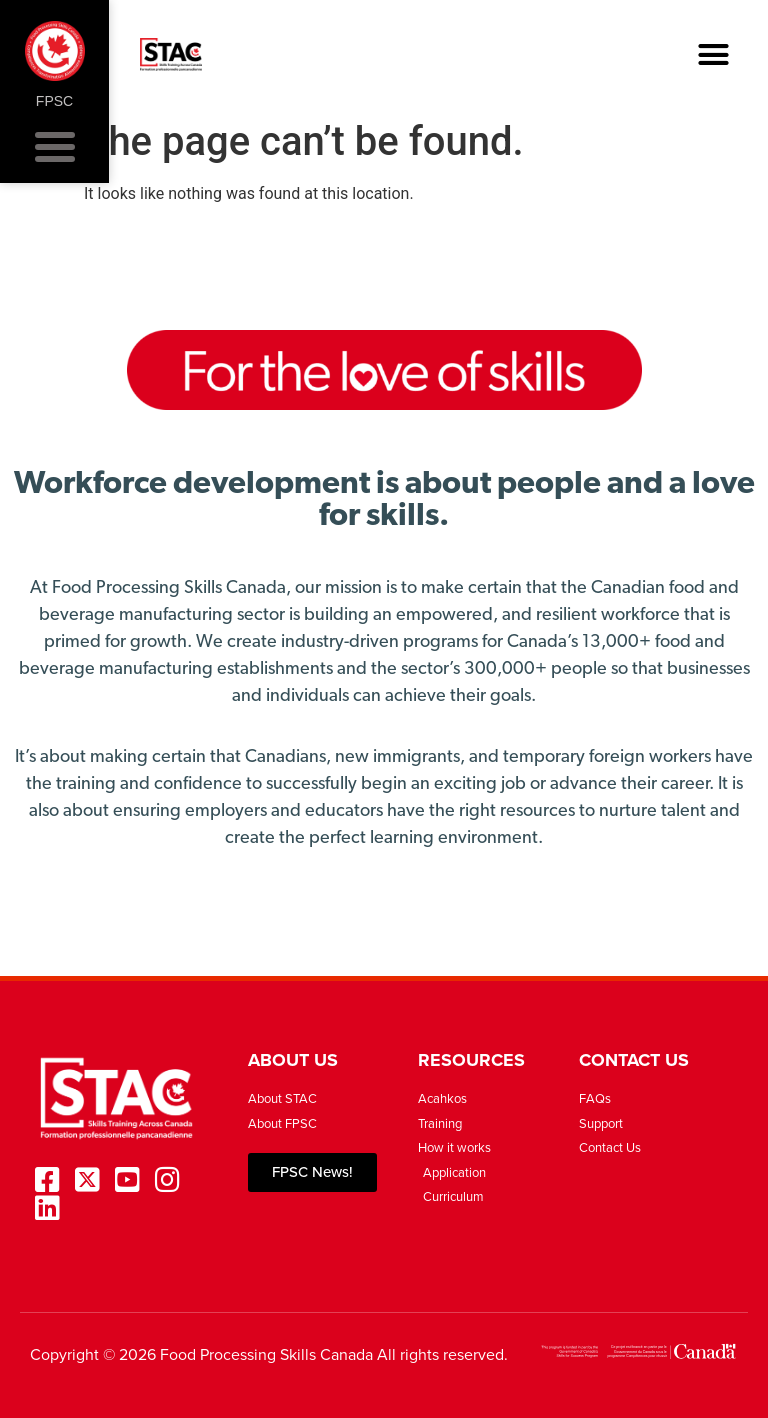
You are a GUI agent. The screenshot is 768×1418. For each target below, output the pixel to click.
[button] (713, 55)
